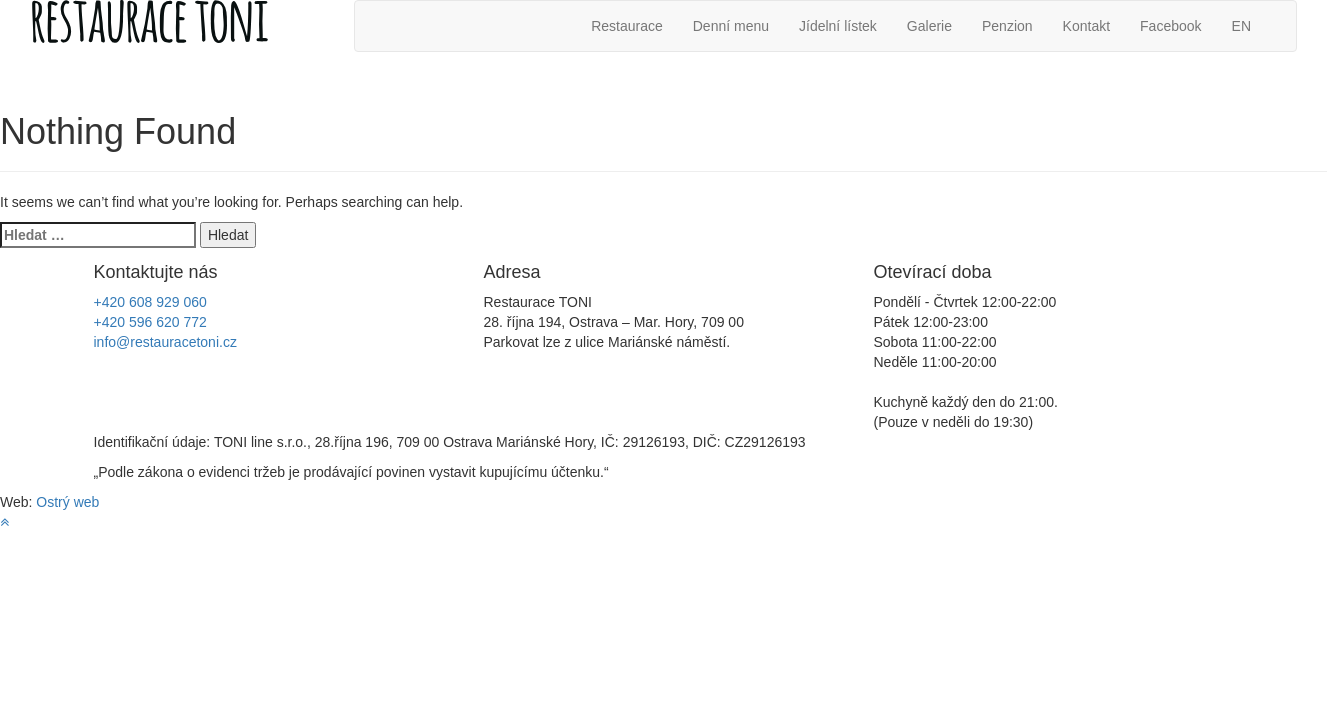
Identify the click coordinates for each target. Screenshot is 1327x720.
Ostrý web (67, 502)
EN (1241, 26)
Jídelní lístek (838, 26)
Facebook (1170, 26)
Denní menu (731, 26)
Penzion (1007, 26)
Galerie (929, 26)
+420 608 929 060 (150, 302)
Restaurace (627, 26)
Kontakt (1086, 26)
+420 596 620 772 (150, 322)
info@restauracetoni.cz (165, 342)
